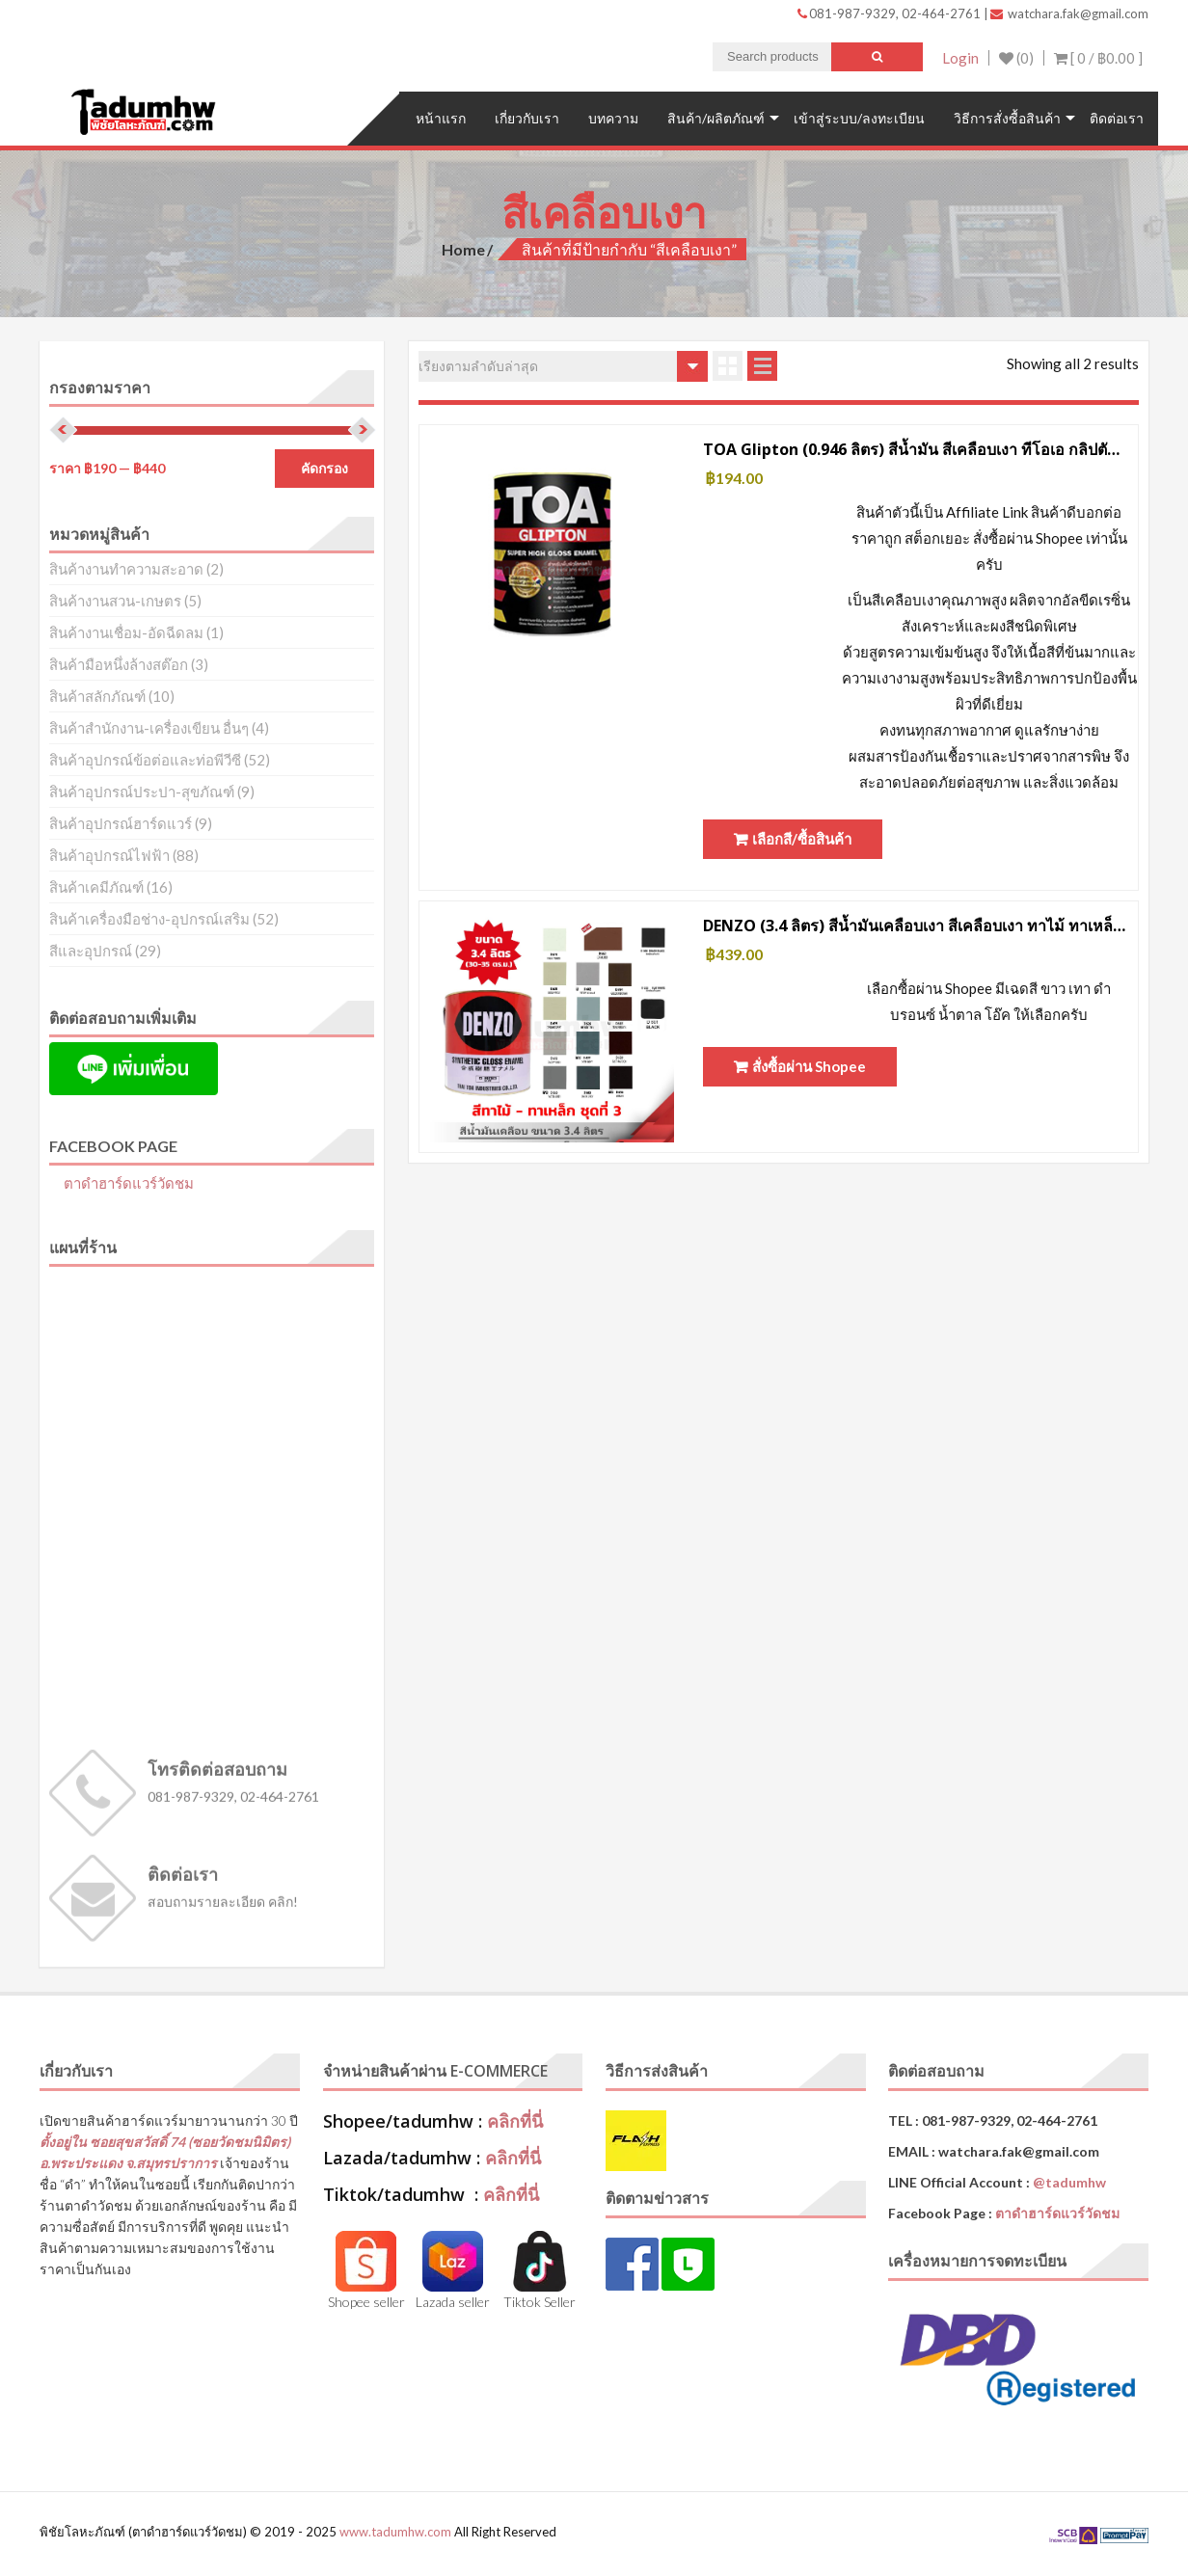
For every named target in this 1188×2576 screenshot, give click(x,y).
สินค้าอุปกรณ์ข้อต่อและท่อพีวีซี (145, 759)
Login (960, 58)
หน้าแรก (441, 118)
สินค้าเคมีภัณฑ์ (96, 887)
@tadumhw (1069, 2182)
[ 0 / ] (1098, 58)
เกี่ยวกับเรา (527, 118)
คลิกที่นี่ (515, 2121)
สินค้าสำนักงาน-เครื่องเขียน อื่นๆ (149, 728)
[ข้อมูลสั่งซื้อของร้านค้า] (563, 366)
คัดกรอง (324, 468)
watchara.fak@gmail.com (1069, 13)
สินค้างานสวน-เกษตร (115, 600)
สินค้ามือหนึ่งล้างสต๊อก (118, 664)
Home (463, 249)
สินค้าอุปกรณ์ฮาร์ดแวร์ (120, 823)
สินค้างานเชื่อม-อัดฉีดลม (126, 632)
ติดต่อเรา (1117, 118)
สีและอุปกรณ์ (90, 950)
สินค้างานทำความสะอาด (126, 568)
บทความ (613, 118)
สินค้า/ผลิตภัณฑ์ (716, 118)
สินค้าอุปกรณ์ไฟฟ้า (109, 855)
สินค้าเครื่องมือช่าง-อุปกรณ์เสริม (149, 918)
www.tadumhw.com (395, 2531)
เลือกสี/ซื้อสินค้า (801, 838)
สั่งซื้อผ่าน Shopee (809, 1066)
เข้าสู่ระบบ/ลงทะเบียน (859, 118)
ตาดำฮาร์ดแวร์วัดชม (129, 1183)
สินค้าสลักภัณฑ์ (97, 696)
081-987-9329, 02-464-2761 (890, 13)
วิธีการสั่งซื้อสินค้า (1007, 118)
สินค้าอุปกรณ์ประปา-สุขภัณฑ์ (141, 791)
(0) (1016, 58)
